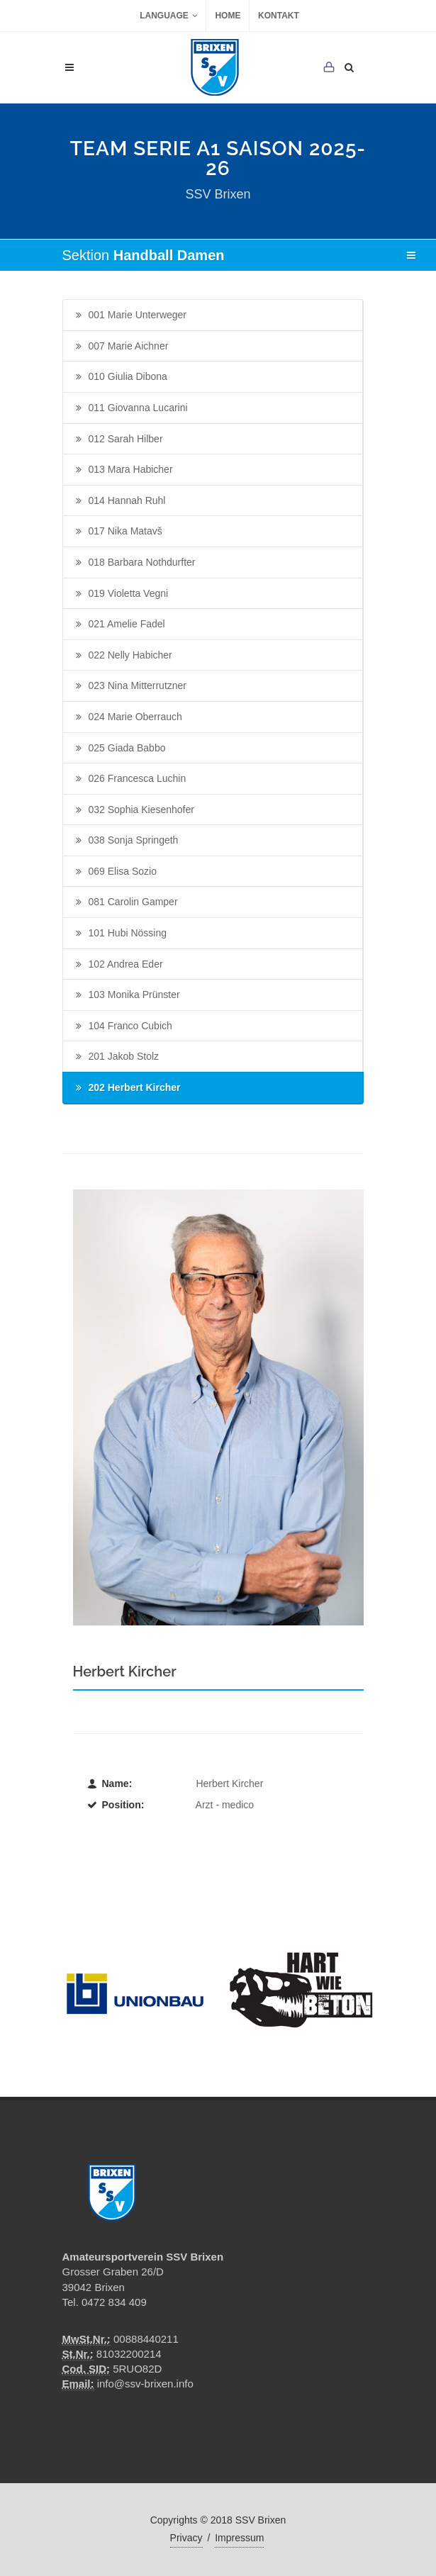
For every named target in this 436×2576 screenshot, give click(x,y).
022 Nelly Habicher (122, 656)
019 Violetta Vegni (121, 594)
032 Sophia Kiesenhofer (133, 810)
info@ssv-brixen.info (145, 2384)
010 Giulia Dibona (120, 377)
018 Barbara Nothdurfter (134, 563)
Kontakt (278, 16)
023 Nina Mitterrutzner (130, 686)
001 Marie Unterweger (130, 315)
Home (227, 16)
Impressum (239, 2537)
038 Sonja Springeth (126, 841)
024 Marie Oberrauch (127, 717)
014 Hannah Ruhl (119, 501)
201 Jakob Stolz (116, 1057)
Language (169, 15)
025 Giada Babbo (119, 748)
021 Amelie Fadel (119, 624)
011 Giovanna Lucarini (130, 408)
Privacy (186, 2537)
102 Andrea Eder (118, 965)
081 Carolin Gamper (125, 902)
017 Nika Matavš (117, 532)
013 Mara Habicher (123, 470)
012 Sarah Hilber (118, 439)
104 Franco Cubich (122, 1026)
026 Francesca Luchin (129, 779)
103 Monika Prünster (126, 995)
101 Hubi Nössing (120, 933)
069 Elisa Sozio (115, 872)
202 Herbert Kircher (127, 1088)
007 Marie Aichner (121, 347)
